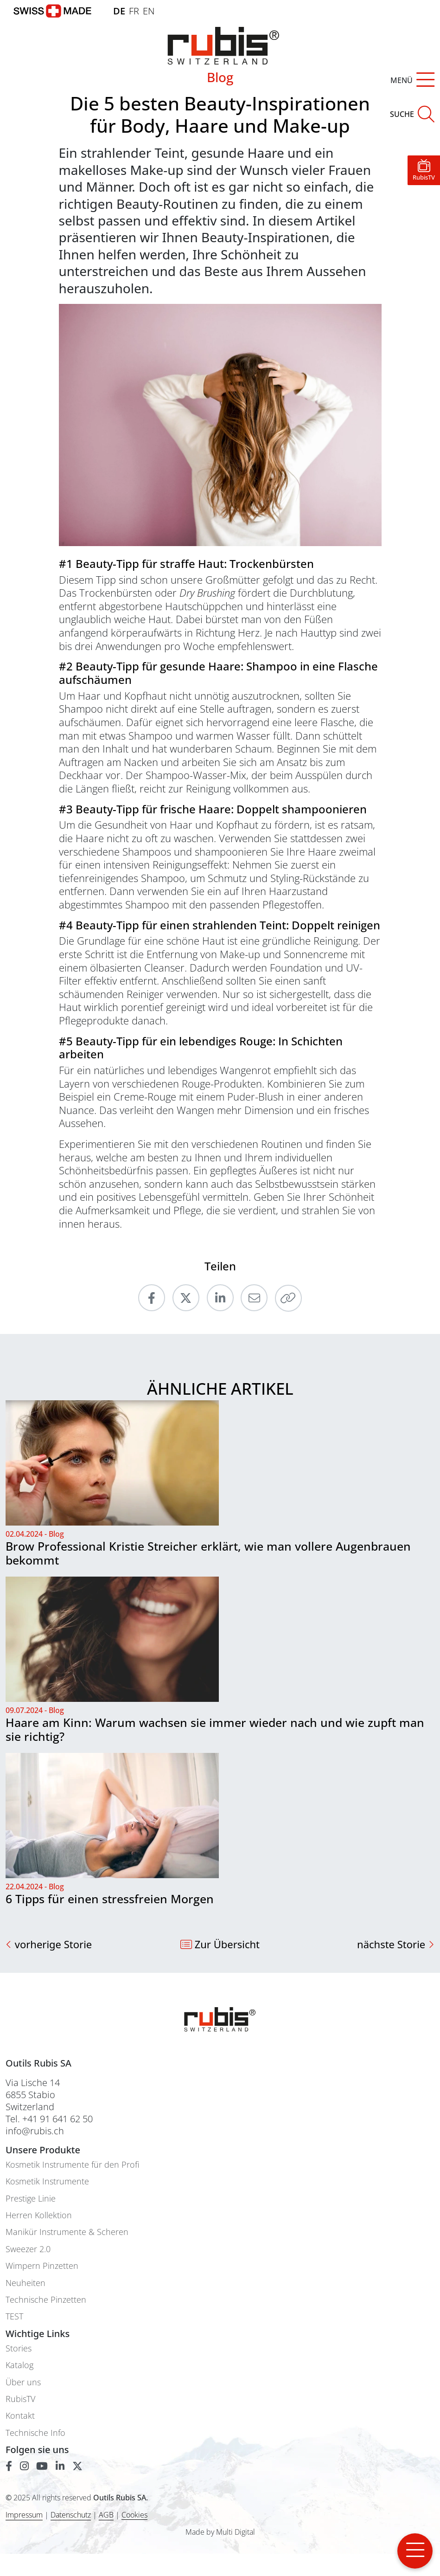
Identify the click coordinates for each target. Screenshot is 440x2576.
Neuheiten (25, 2283)
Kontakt (20, 2415)
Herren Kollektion (39, 2215)
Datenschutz (71, 2515)
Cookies (134, 2515)
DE (119, 11)
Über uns (23, 2382)
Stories (19, 2348)
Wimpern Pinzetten (42, 2265)
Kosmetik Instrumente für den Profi (72, 2164)
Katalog (19, 2365)
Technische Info (35, 2433)
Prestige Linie (31, 2198)
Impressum (24, 2515)
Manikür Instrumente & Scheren (67, 2232)
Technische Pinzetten (46, 2299)
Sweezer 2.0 (28, 2249)
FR (134, 11)
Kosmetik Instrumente (47, 2181)
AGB (106, 2515)
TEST (14, 2316)
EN (148, 11)
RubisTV (20, 2399)
